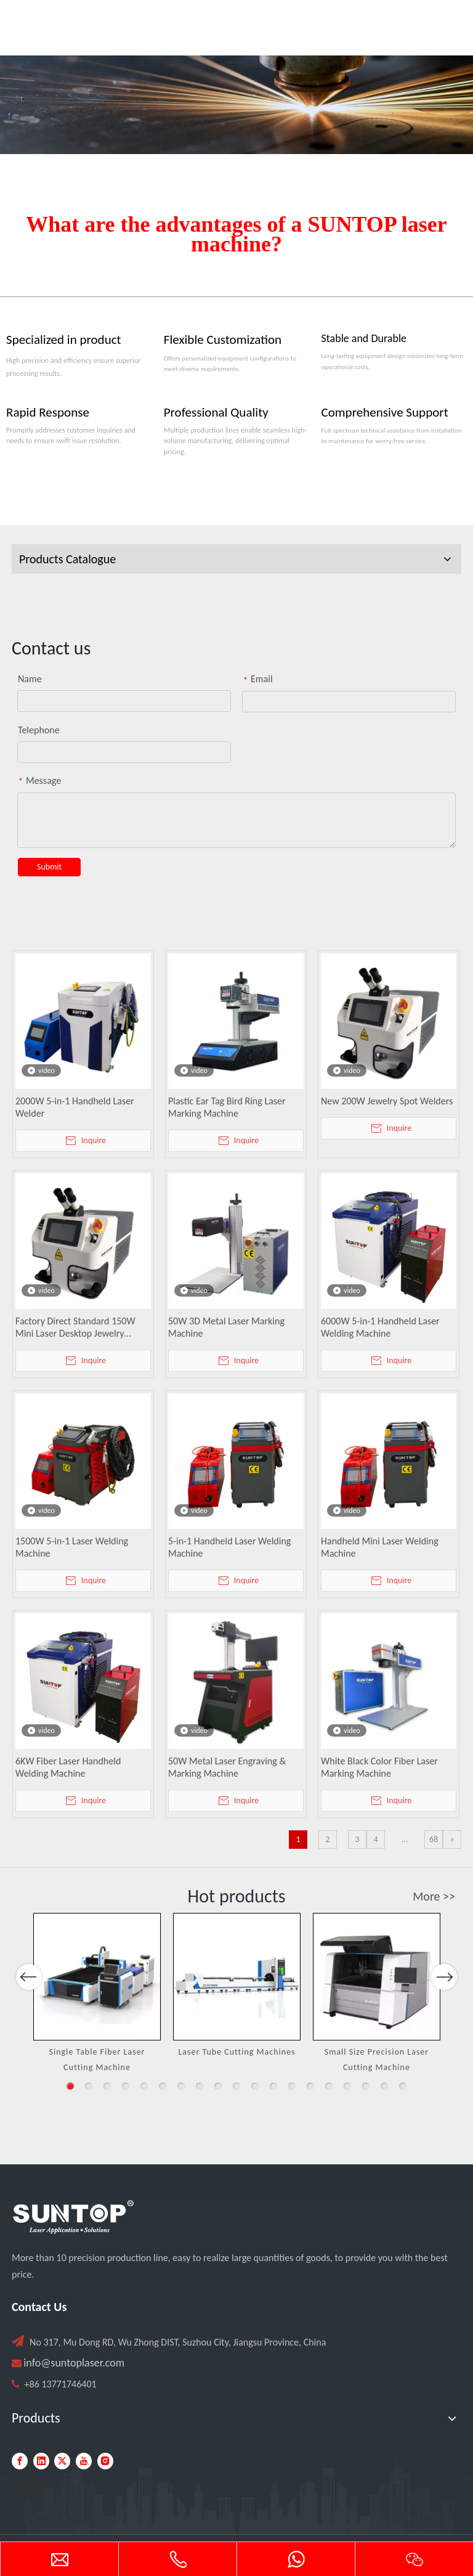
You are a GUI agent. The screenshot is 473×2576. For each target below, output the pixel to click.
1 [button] (70, 2086)
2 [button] (89, 2086)
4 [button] (125, 2086)
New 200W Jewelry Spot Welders (387, 1101)
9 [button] (218, 2086)
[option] (97, 1994)
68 (433, 1839)
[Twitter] (62, 2461)
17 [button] (366, 2086)
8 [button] (199, 2086)
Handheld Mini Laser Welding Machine (380, 1547)
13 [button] (292, 2086)
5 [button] (144, 2086)
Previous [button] (29, 2010)
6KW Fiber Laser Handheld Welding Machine (68, 1767)
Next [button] (443, 2010)
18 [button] (384, 2086)
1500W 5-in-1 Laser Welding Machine (71, 1547)
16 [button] (347, 2086)
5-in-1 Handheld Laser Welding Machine (229, 1547)
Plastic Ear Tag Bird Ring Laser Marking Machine (227, 1107)
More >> (434, 1896)
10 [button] (236, 2086)
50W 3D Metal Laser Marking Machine (226, 1327)
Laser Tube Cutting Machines (236, 2052)
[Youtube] (84, 2461)
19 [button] (403, 2086)
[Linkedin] (41, 2461)
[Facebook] (20, 2461)
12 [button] (273, 2086)
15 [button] (329, 2086)
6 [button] (162, 2086)
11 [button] (255, 2086)
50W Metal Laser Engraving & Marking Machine (227, 1767)
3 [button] (107, 2086)
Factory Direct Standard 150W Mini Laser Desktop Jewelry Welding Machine (75, 1327)
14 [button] (310, 2086)
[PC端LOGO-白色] (73, 2217)
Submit (49, 867)
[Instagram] (105, 2461)
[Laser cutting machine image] (236, 104)
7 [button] (181, 2086)
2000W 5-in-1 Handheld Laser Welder (74, 1107)
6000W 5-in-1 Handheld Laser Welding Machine (380, 1327)
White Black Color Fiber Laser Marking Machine (379, 1767)
